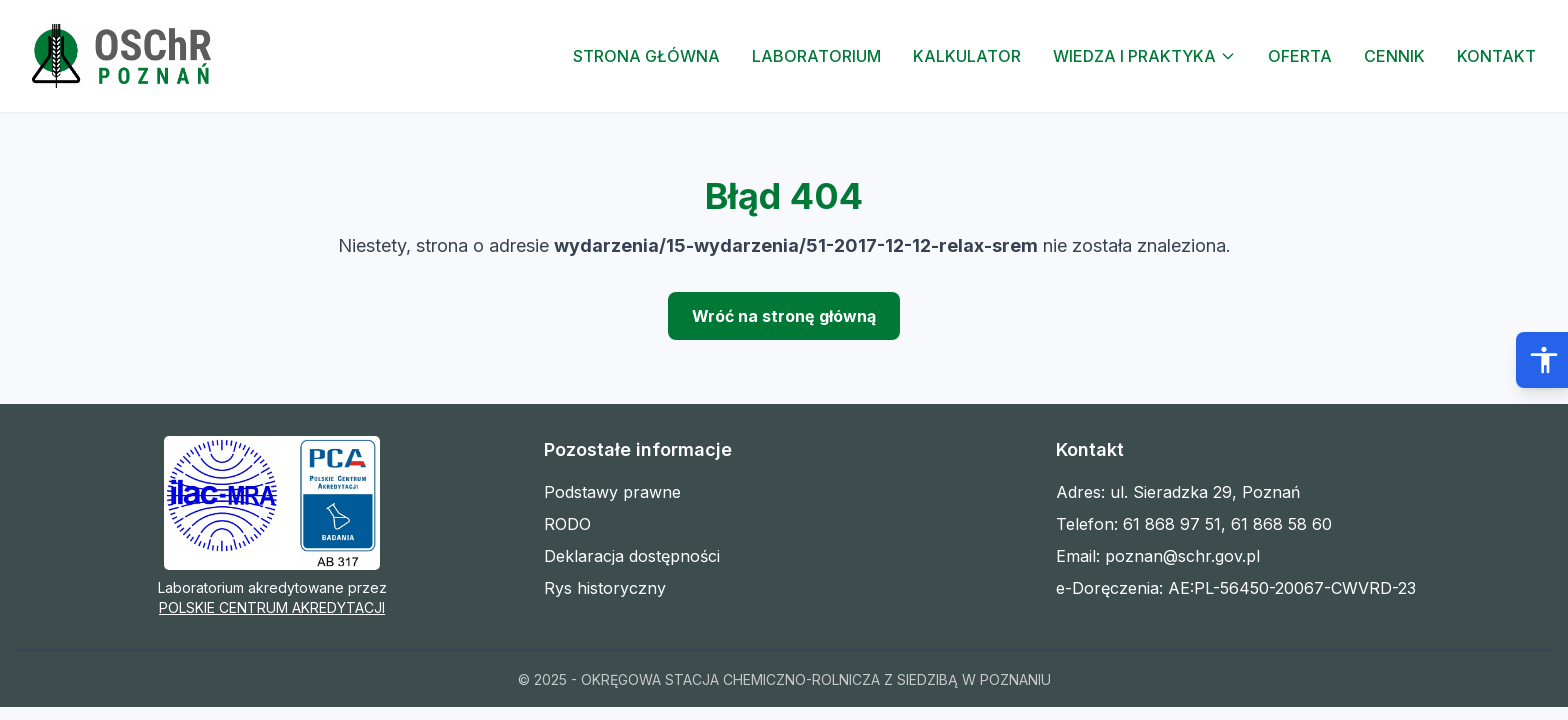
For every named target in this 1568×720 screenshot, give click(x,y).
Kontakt (1496, 56)
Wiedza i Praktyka (1144, 56)
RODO (567, 524)
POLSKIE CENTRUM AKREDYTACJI (272, 607)
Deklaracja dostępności (632, 556)
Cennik (1394, 56)
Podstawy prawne (612, 492)
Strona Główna (646, 56)
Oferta (1300, 56)
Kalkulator (967, 56)
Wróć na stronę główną (784, 316)
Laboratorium (816, 56)
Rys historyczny (605, 588)
